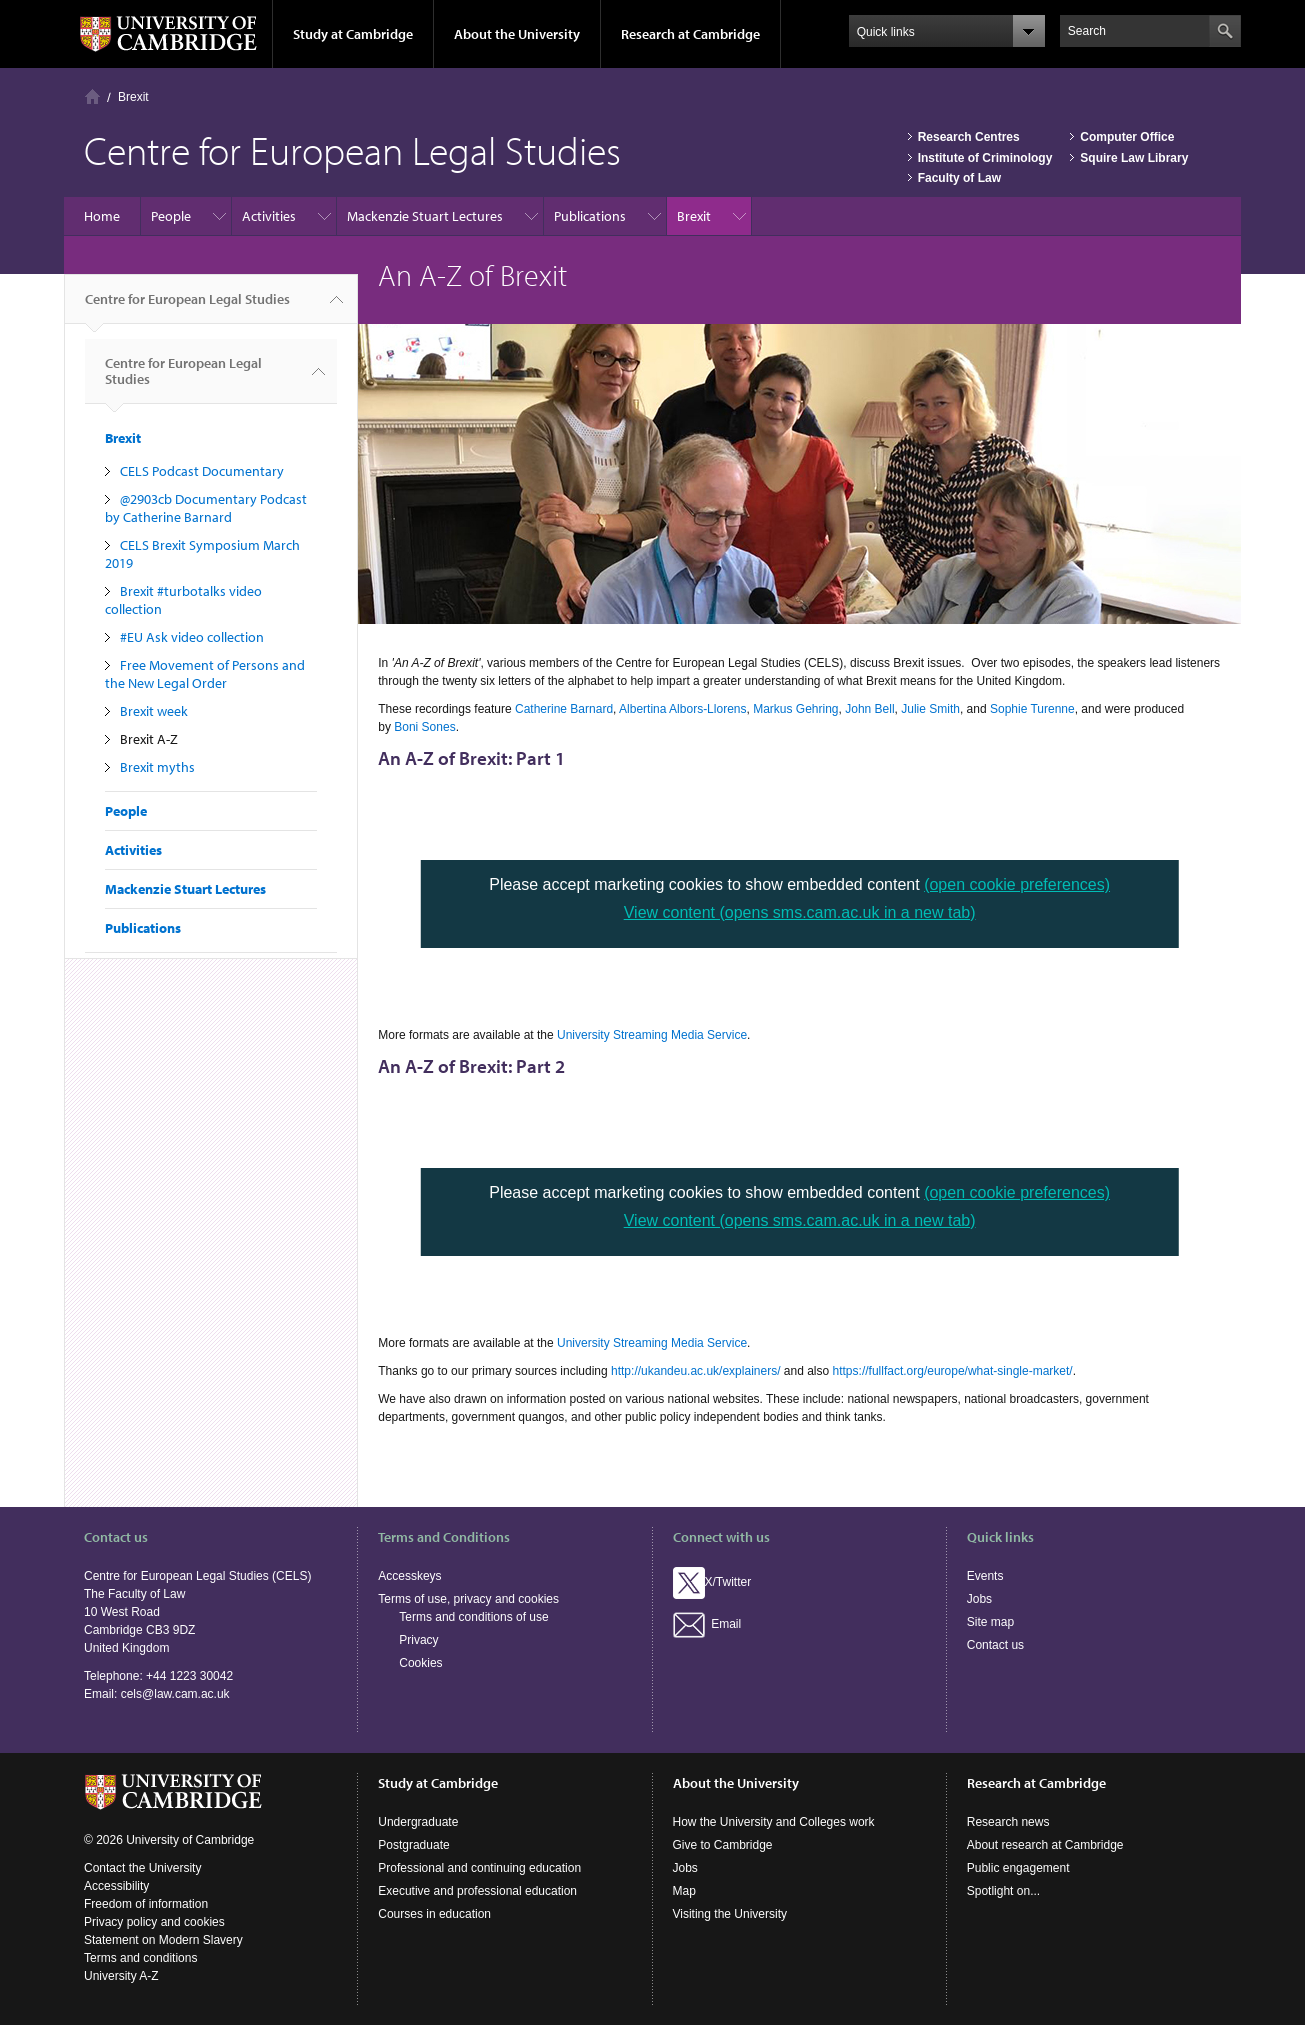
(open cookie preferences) (1017, 884)
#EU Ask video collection (192, 637)
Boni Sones (424, 727)
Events (985, 1576)
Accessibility (116, 1886)
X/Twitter (712, 1582)
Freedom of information (146, 1904)
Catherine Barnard (564, 709)
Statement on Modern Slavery (163, 1940)
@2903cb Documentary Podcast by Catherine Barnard (206, 508)
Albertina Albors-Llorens (682, 709)
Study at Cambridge (353, 34)
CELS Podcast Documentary (202, 471)
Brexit (133, 97)
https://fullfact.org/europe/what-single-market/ (953, 1371)
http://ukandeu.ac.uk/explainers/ (695, 1371)
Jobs (979, 1599)
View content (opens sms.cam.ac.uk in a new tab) (800, 912)
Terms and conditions (140, 1958)
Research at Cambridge (690, 34)
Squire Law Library (1134, 158)
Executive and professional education (477, 1891)
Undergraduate (418, 1822)
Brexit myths (157, 767)
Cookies (420, 1663)
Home (92, 96)
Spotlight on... (1003, 1891)
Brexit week (154, 711)
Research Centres (969, 137)
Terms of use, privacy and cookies (468, 1599)
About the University (517, 34)
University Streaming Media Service (652, 1035)
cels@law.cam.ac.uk (175, 1694)
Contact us (995, 1645)
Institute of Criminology (985, 158)
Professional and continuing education (479, 1868)
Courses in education (434, 1914)
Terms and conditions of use (473, 1617)
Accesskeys (409, 1576)
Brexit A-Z (149, 739)
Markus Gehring (795, 709)
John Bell (869, 709)
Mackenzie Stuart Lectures (425, 216)
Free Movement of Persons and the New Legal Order (205, 674)
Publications (590, 216)
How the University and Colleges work (774, 1822)
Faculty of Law (959, 178)
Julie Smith (930, 709)
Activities (269, 216)
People (171, 216)
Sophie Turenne (1032, 709)
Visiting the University (730, 1914)
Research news (1008, 1822)
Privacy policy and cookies (154, 1922)
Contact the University (142, 1868)
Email (707, 1624)
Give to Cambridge (723, 1845)
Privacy (418, 1640)
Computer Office (1127, 137)
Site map (990, 1622)
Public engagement (1018, 1868)
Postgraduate (413, 1845)
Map (684, 1891)
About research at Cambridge (1045, 1845)
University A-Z (121, 1976)
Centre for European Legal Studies (187, 307)
